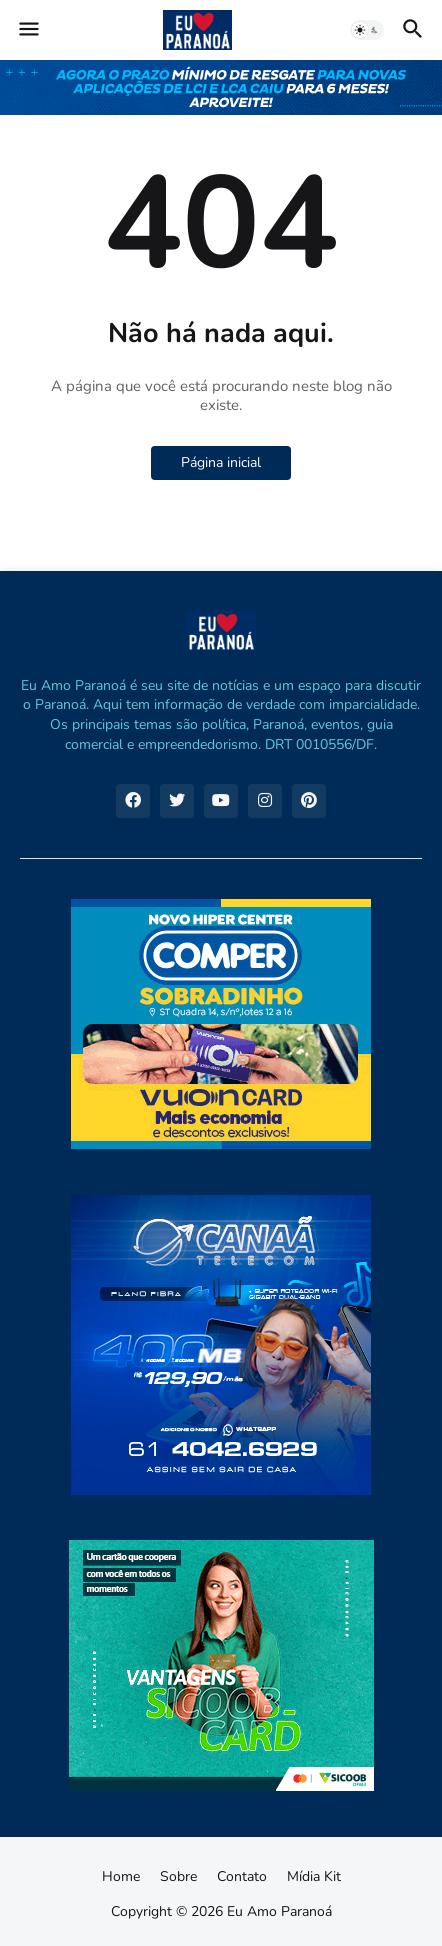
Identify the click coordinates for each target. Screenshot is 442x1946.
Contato (242, 1876)
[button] (27, 30)
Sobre (178, 1876)
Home (121, 1876)
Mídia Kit (314, 1876)
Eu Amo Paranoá (279, 1911)
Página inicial (221, 462)
